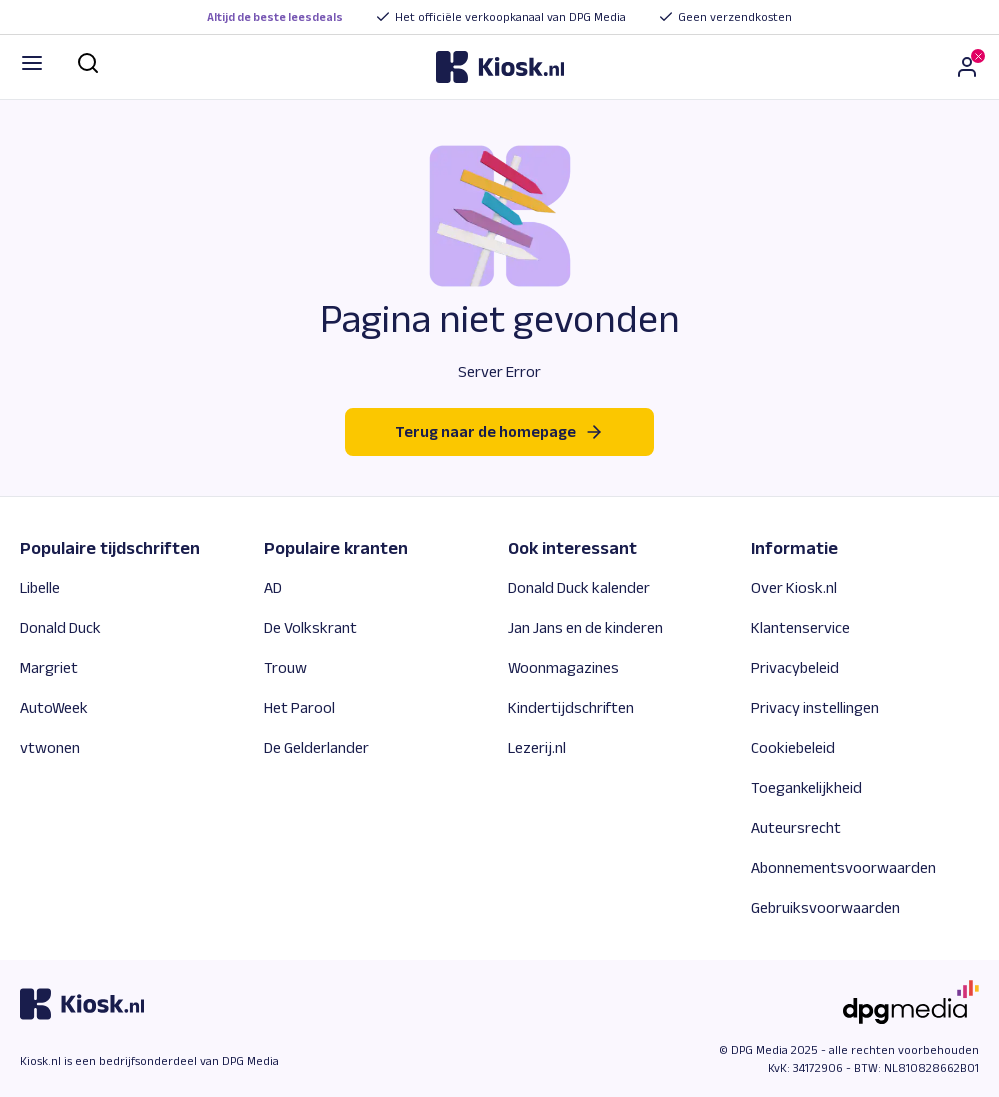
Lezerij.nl (537, 747)
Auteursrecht (796, 827)
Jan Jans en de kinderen (585, 627)
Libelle (40, 587)
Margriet (49, 667)
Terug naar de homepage (499, 432)
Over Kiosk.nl (794, 587)
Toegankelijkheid (806, 787)
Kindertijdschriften (571, 707)
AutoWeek (54, 707)
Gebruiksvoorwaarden (825, 907)
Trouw (285, 667)
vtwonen (50, 747)
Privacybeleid (795, 667)
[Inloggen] (967, 67)
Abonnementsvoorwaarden (843, 867)
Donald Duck (60, 627)
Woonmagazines (563, 667)
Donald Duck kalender (579, 587)
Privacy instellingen (815, 707)
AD (273, 587)
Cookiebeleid (793, 747)
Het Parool (299, 707)
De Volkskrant (310, 627)
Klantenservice (800, 627)
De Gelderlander (316, 747)
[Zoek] (88, 63)
